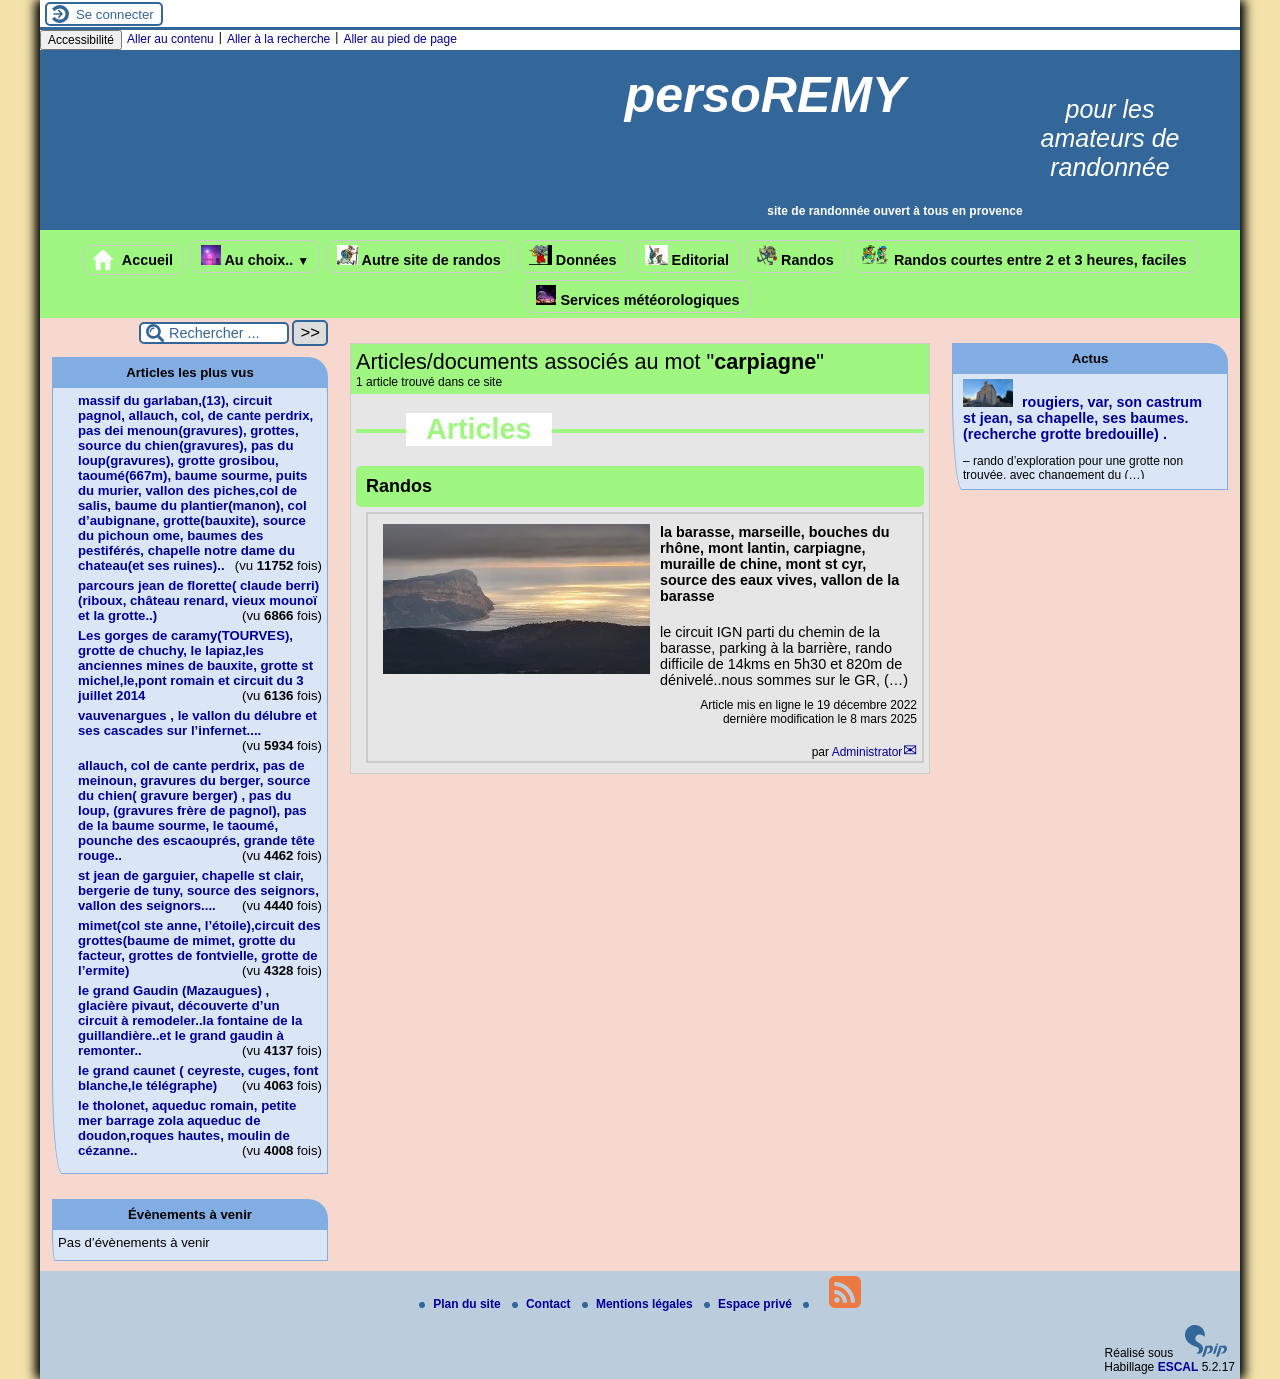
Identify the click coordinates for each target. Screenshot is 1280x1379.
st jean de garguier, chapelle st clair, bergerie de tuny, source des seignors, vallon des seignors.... (198, 890)
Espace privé (749, 1304)
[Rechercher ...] (214, 333)
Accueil (133, 260)
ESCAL (1178, 1367)
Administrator (867, 752)
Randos (795, 256)
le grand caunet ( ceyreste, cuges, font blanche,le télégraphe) (198, 1078)
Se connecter (115, 14)
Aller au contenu (170, 39)
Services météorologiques (637, 296)
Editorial (687, 256)
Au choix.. (255, 256)
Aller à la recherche (278, 39)
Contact (543, 1304)
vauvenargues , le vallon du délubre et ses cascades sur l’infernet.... (197, 723)
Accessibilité (81, 40)
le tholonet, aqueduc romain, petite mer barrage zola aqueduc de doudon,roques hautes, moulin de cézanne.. (187, 1128)
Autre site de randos (419, 256)
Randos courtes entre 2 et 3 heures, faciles (1024, 256)
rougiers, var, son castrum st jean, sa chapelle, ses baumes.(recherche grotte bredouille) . (1082, 418)
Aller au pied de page (399, 39)
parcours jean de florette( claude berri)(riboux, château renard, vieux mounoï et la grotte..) (198, 600)
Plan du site (461, 1304)
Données (573, 256)
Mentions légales (639, 1304)
